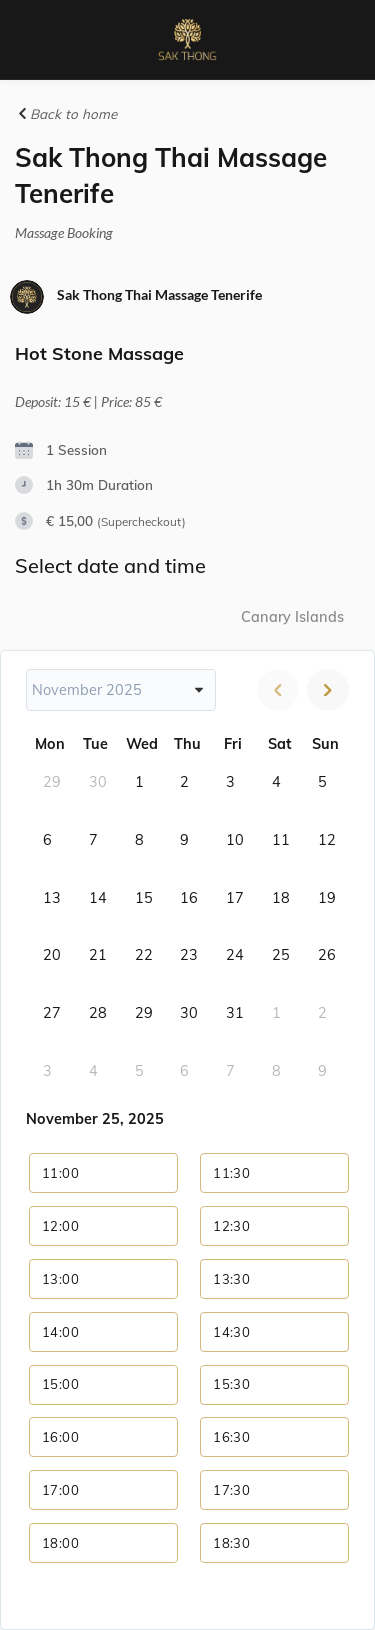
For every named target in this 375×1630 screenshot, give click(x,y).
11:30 (231, 1173)
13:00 (60, 1279)
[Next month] (328, 690)
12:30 (231, 1226)
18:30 (231, 1543)
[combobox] (121, 690)
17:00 (60, 1490)
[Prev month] (278, 690)
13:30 (231, 1279)
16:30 (231, 1437)
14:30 (231, 1332)
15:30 (231, 1384)
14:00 (60, 1332)
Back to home (66, 113)
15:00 (60, 1384)
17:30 (231, 1490)
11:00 (60, 1173)
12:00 (60, 1226)
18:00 (60, 1543)
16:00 (60, 1437)
